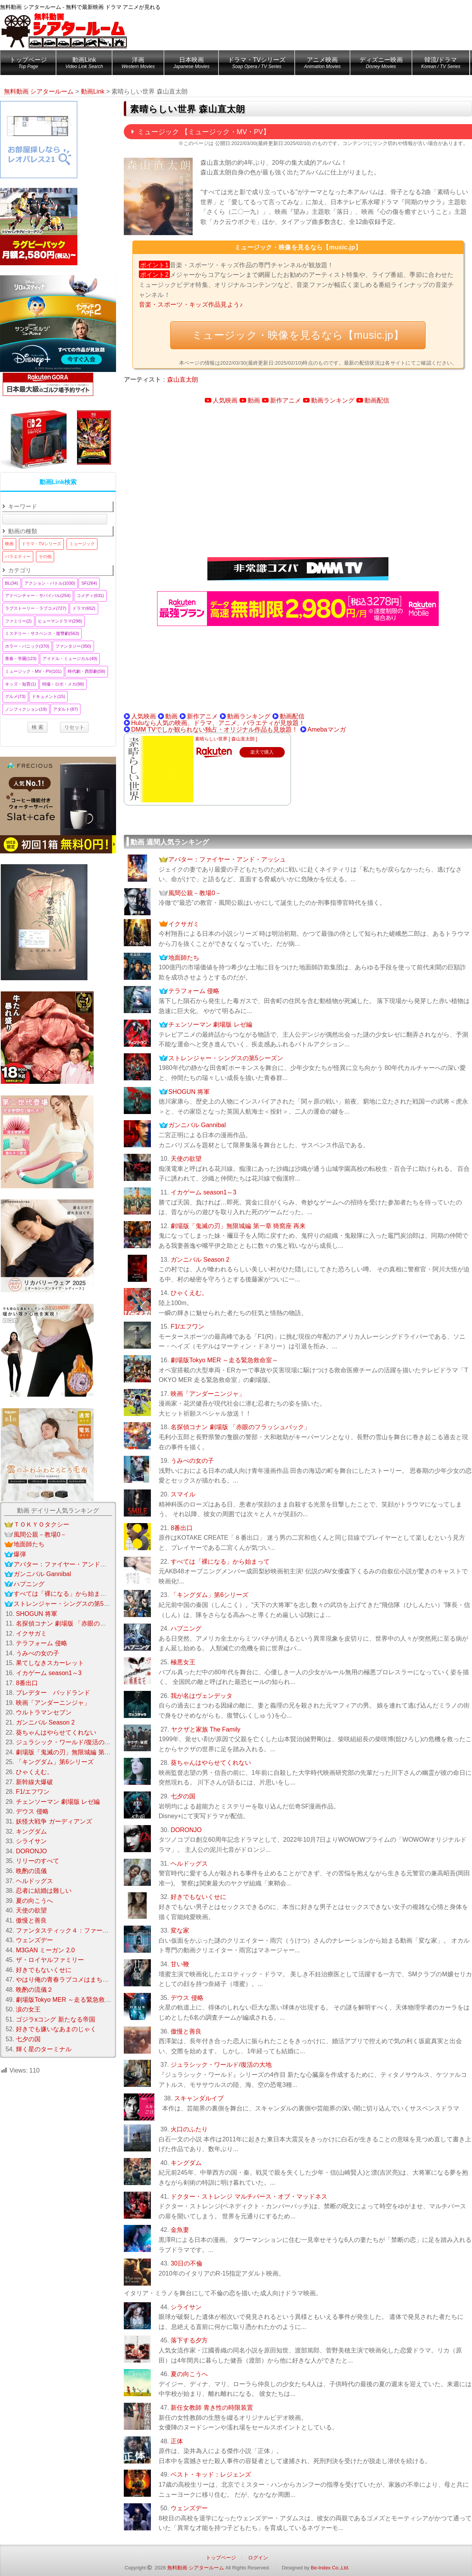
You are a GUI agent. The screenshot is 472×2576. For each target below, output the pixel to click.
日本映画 (191, 64)
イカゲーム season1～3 (203, 1192)
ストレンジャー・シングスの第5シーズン (225, 1058)
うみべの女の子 (192, 1460)
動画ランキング (332, 400)
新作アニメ (285, 400)
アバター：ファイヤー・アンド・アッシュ (227, 859)
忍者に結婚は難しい (44, 1890)
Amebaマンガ (327, 729)
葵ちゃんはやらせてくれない (211, 1762)
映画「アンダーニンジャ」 (208, 1393)
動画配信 (376, 400)
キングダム (186, 2163)
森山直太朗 (182, 379)
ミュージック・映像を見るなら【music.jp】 (298, 335)
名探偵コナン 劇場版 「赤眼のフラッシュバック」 (240, 1427)
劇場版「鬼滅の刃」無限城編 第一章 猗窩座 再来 (238, 1226)
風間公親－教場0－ (194, 893)
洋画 (138, 64)
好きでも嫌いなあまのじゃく (56, 2029)
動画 (254, 400)
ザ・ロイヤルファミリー (50, 1960)
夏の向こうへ (189, 2374)
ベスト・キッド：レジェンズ (211, 2474)
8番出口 (182, 1528)
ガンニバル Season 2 (200, 1259)
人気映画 (225, 400)
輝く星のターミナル (44, 2049)
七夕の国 (183, 1796)
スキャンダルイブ (199, 2098)
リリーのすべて (37, 1861)
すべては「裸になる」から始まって (220, 1561)
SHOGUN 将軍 (189, 1091)
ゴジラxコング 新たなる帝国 (55, 2019)
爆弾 (20, 1554)
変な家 (180, 1930)
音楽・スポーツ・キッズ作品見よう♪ (191, 304)
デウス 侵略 (187, 1997)
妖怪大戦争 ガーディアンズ (54, 1821)
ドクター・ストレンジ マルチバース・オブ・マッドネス (249, 2196)
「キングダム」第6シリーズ (209, 1595)
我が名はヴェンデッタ (202, 1695)
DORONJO (186, 1830)
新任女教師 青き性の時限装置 (212, 2407)
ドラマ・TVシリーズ (256, 64)
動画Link (84, 64)
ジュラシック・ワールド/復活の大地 (221, 2064)
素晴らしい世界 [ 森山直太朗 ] (226, 739)
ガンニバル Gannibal (197, 1125)
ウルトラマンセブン (44, 1712)
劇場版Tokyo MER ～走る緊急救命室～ (224, 1360)
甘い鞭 (180, 1964)
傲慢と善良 (186, 2031)
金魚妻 (180, 2229)
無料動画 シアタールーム (195, 2568)
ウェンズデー (189, 2508)
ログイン (258, 2558)
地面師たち (183, 957)
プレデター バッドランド (53, 1692)
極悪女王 (183, 1662)
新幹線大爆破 (34, 1782)
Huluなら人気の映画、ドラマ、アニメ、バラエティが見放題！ (218, 723)
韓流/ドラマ (440, 64)
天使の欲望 (186, 1158)
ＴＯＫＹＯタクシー (41, 1524)
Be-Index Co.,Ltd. (330, 2568)
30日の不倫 (186, 2263)
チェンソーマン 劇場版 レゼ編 (210, 1024)
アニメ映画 (322, 64)
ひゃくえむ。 (189, 1293)
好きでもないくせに (198, 1897)
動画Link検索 (58, 482)
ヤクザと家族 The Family (206, 1729)
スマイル (183, 1494)
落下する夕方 (189, 2340)
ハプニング (186, 1628)
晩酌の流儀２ (34, 1989)
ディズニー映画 (381, 64)
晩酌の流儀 (31, 1871)
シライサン (186, 2307)
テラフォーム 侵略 (193, 991)
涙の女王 (28, 2009)
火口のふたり (189, 2129)
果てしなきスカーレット (50, 1663)
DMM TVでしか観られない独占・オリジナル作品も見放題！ (214, 729)
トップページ (28, 64)
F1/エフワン (187, 1326)
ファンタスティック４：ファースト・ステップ (81, 1930)
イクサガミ (183, 924)
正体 (177, 2441)
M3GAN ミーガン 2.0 (45, 1950)
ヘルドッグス (189, 1863)
